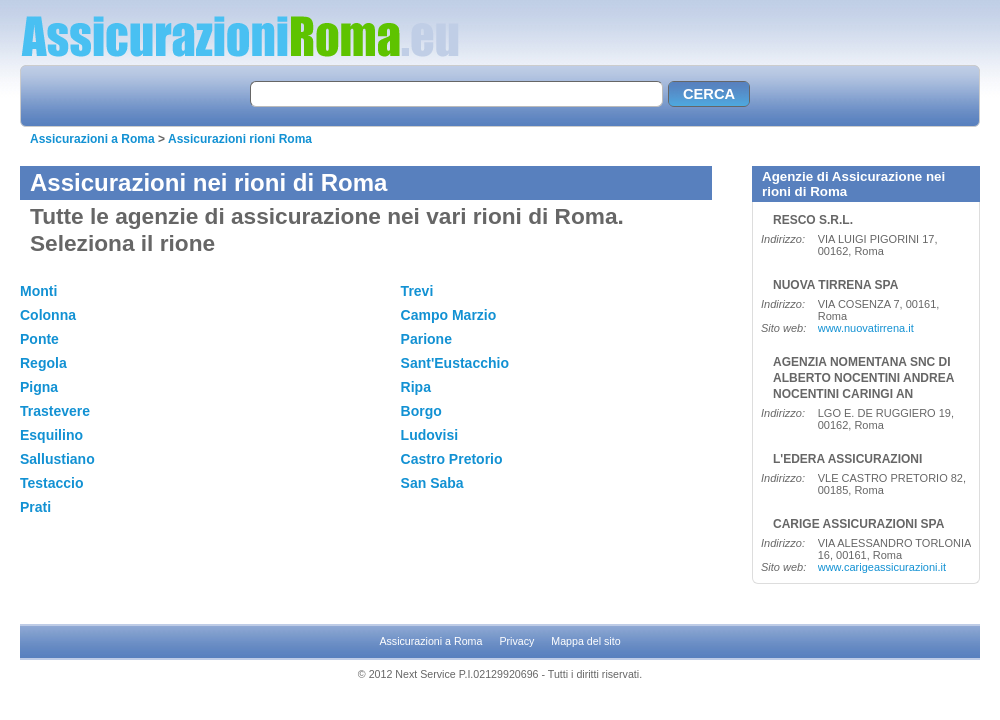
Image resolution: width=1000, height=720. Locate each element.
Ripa (416, 387)
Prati (35, 507)
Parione (426, 339)
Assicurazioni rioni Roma (240, 139)
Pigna (39, 387)
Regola (43, 363)
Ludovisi (430, 435)
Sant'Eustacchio (455, 363)
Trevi (417, 291)
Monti (38, 291)
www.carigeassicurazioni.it (882, 567)
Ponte (39, 339)
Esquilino (51, 435)
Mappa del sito (585, 641)
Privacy (516, 641)
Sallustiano (57, 459)
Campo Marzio (449, 315)
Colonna (48, 315)
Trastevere (55, 411)
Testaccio (52, 483)
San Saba (432, 483)
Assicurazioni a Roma (92, 139)
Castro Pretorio (452, 459)
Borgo (421, 411)
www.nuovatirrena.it (866, 328)
